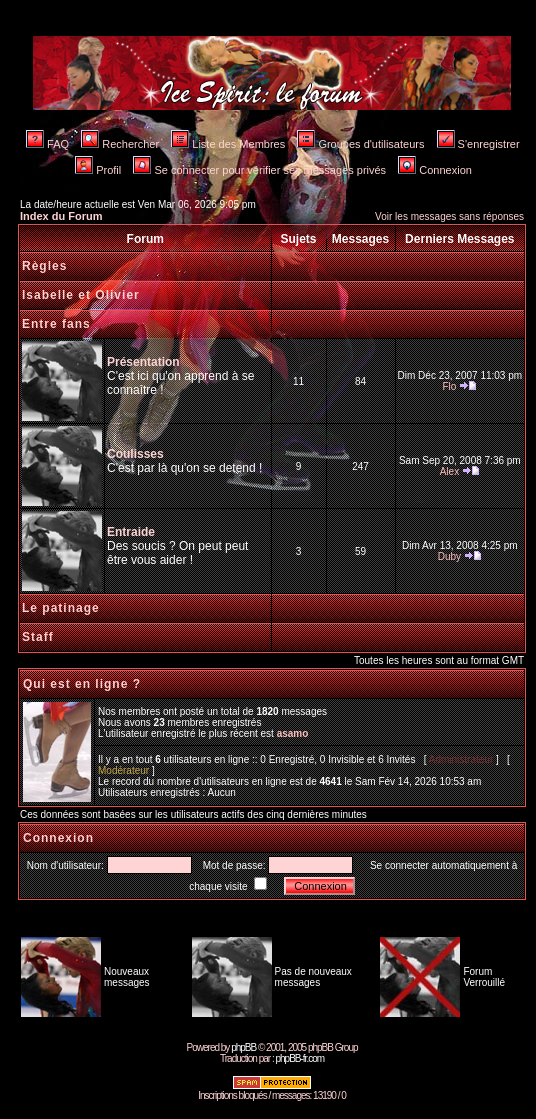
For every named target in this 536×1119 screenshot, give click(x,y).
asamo (293, 733)
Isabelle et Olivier (81, 295)
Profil (98, 170)
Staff (38, 637)
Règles (44, 266)
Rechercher (120, 144)
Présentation (143, 362)
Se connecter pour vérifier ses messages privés (259, 170)
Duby (449, 556)
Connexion (435, 170)
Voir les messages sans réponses (449, 216)
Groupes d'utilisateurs (360, 144)
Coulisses (135, 454)
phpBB (243, 1047)
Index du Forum (61, 216)
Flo (449, 386)
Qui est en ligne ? (82, 684)
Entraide (131, 532)
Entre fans (56, 324)
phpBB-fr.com (299, 1058)
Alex (449, 471)
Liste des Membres (228, 144)
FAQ (47, 144)
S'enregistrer (478, 144)
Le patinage (61, 608)
